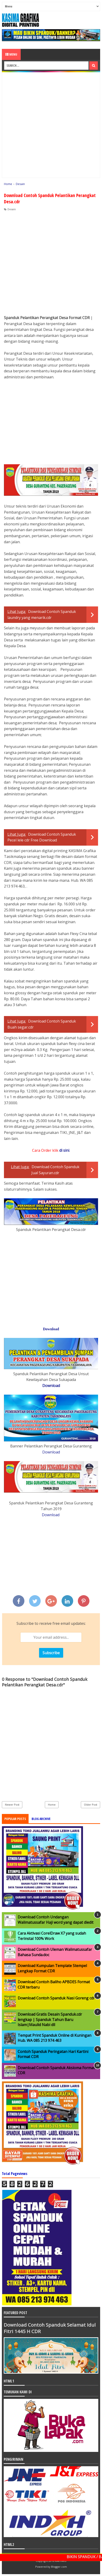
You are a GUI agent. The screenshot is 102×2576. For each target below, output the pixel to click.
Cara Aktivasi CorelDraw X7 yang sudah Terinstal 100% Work (52, 1936)
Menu (11, 54)
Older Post (90, 1804)
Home (52, 1804)
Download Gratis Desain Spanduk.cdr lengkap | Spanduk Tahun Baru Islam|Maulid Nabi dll (50, 2019)
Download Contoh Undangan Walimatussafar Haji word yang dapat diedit (55, 1919)
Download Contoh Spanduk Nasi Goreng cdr (56, 1998)
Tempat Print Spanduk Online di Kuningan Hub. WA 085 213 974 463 (54, 2038)
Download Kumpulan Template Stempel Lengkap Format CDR (52, 1968)
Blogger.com (59, 2566)
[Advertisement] (51, 125)
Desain (11, 209)
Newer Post (12, 1804)
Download (51, 1329)
